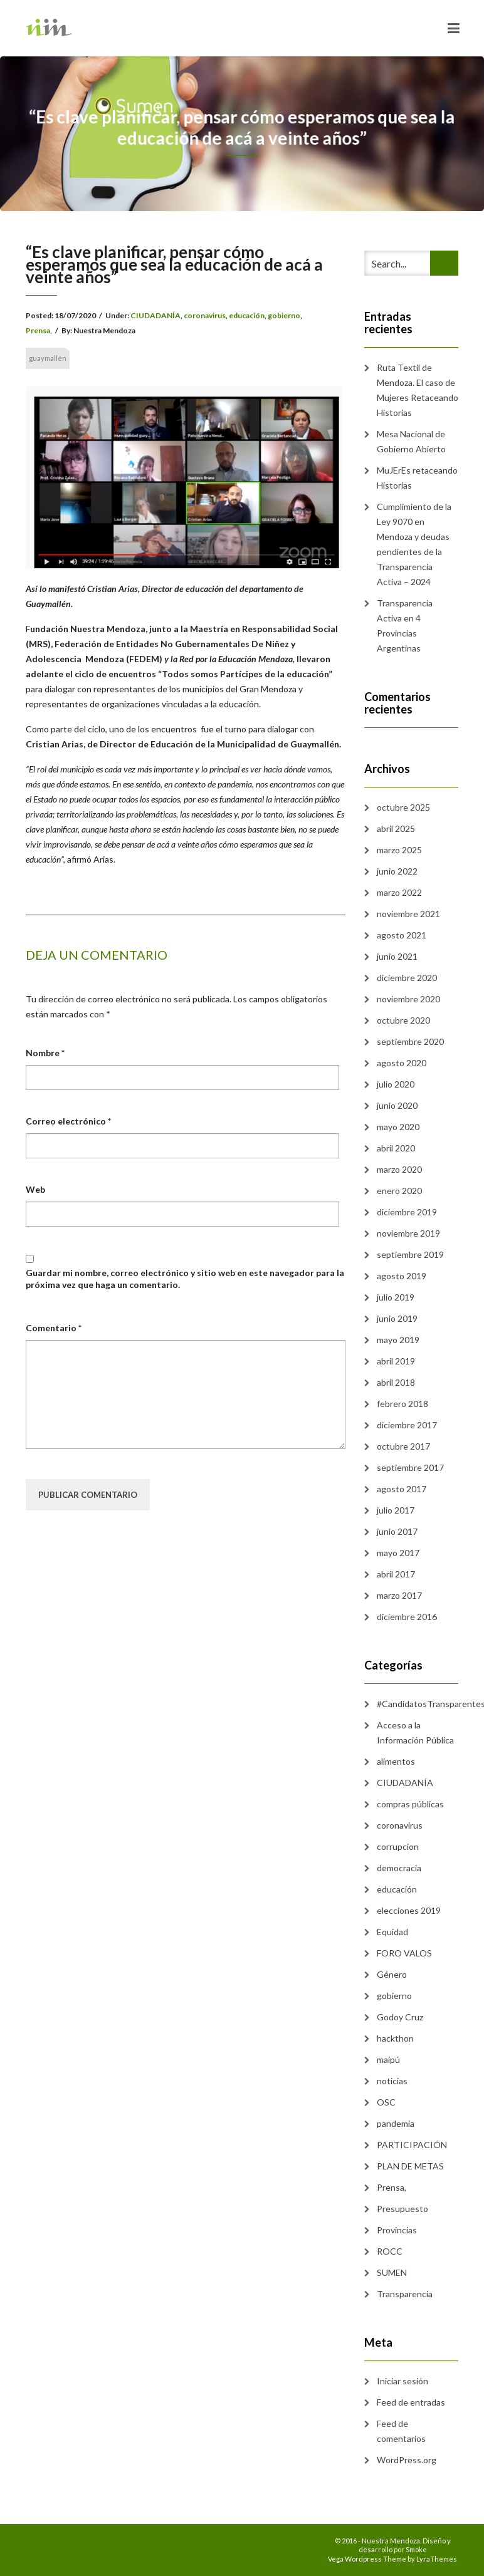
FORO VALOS (404, 1953)
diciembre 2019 (407, 1212)
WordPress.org (406, 2459)
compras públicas (410, 1804)
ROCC (389, 2251)
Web (35, 1189)
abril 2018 (396, 1382)
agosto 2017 (401, 1488)
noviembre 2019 (408, 1233)
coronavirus (205, 315)
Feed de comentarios (401, 2431)
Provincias (397, 2230)
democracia (399, 1867)
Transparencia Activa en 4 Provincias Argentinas (405, 625)
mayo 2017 (398, 1552)
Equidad (392, 1931)
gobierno (284, 315)
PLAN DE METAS (410, 2166)
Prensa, (39, 330)
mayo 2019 (398, 1339)
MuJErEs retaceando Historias (417, 478)
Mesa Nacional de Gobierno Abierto (411, 441)
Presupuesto (402, 2208)
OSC (386, 2102)
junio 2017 (397, 1531)
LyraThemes (436, 2559)
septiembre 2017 (410, 1467)
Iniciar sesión (402, 2381)
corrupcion (398, 1846)
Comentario (54, 1327)
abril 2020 (396, 1148)
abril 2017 (396, 1574)
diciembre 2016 (407, 1616)
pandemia (395, 2123)
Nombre (45, 1052)
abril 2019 (396, 1361)
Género (392, 1974)
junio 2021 (397, 956)
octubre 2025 (403, 807)
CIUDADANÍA (155, 315)
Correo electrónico (68, 1121)
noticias (392, 2080)
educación (247, 315)
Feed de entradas (411, 2402)
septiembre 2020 (410, 1041)
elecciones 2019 (409, 1910)
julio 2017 (395, 1510)
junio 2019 (397, 1318)
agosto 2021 (401, 935)
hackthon (395, 2038)
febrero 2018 (402, 1403)
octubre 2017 (403, 1446)
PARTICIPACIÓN (412, 2144)
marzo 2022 (399, 892)
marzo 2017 (399, 1595)
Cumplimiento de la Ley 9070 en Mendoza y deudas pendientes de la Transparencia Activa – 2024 (414, 544)
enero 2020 (399, 1190)
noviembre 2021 (408, 913)
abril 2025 (396, 828)
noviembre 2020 (408, 999)
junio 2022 (397, 871)
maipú (388, 2059)
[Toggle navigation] (453, 28)
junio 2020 (397, 1105)
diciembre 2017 (407, 1425)
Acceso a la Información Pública (415, 1732)
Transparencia (405, 2293)
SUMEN (392, 2272)
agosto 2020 (401, 1062)
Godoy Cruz (400, 2017)
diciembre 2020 (407, 977)
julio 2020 (395, 1084)
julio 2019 (395, 1297)
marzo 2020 (399, 1169)
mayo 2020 (398, 1126)
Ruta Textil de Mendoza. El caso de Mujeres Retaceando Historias (417, 390)
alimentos (396, 1761)
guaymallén (47, 358)
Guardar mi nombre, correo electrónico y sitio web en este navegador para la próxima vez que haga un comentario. (185, 1278)
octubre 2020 (403, 1020)
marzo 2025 (399, 849)
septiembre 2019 (410, 1254)
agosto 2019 (401, 1275)
